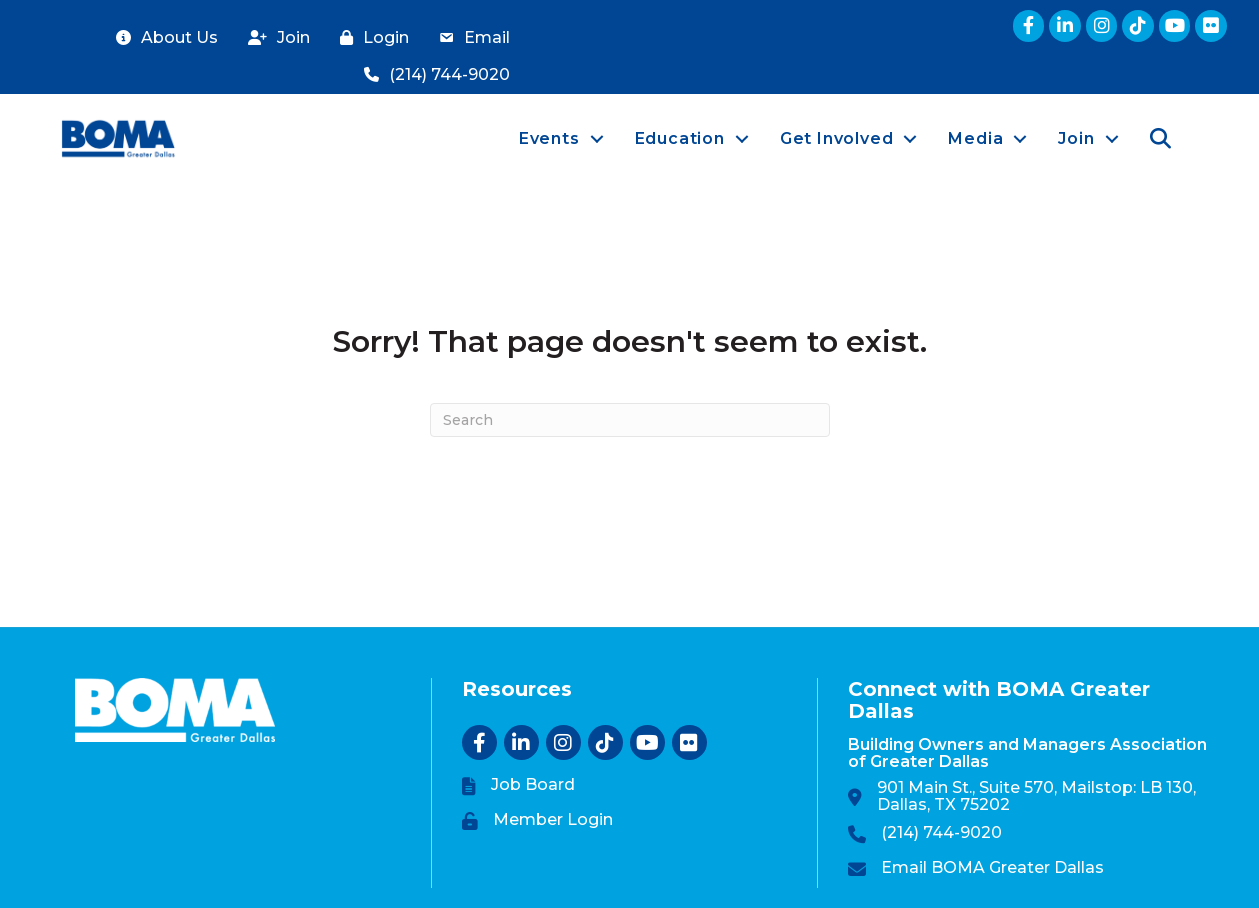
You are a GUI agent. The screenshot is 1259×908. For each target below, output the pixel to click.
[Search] (630, 420)
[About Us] (162, 38)
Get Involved (837, 138)
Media (975, 138)
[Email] (469, 38)
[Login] (369, 38)
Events (549, 138)
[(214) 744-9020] (432, 75)
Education (680, 138)
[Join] (274, 38)
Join (1076, 138)
